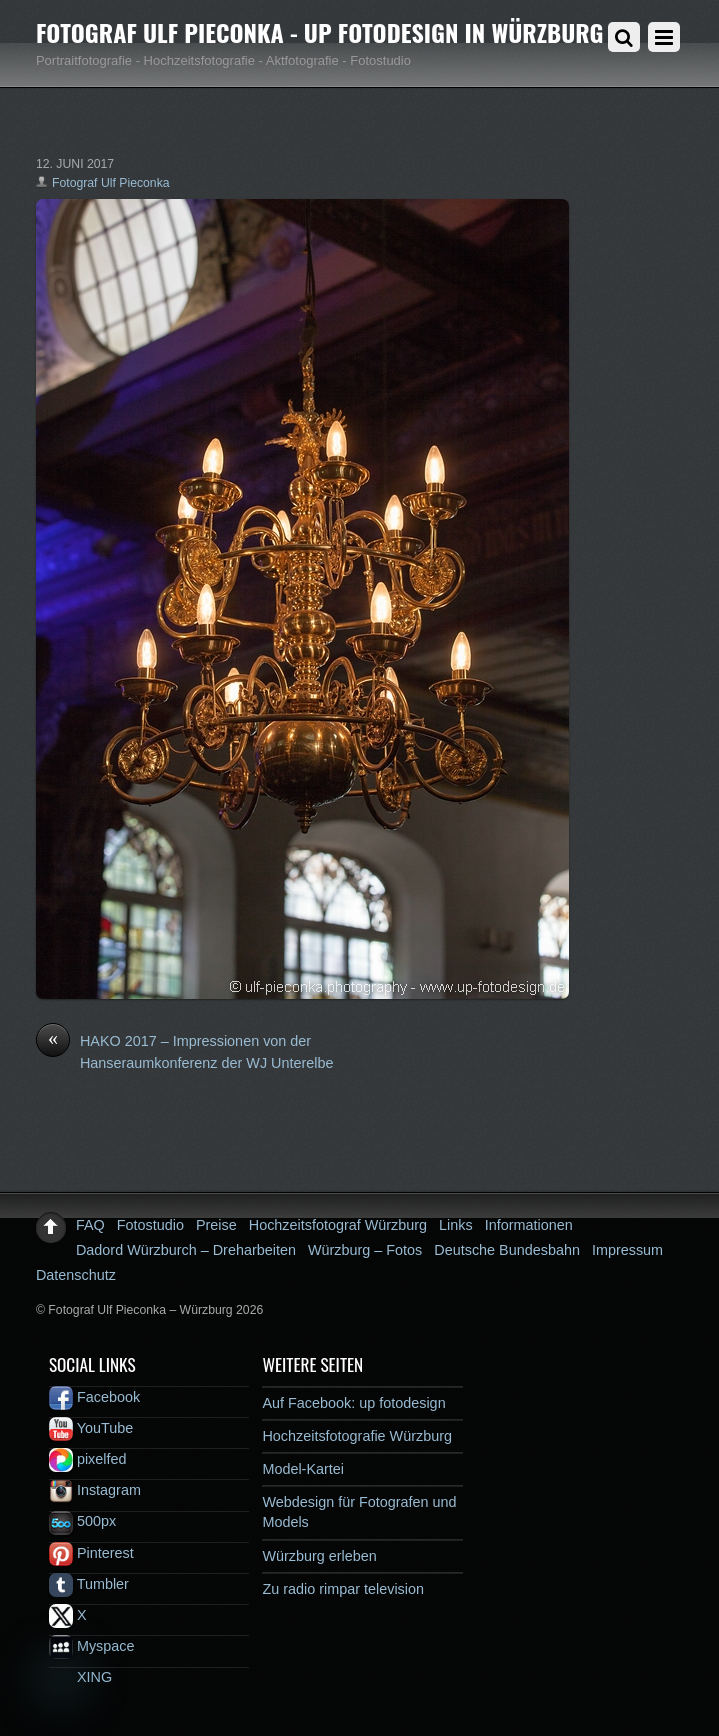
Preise (216, 1225)
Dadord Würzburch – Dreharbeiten (186, 1250)
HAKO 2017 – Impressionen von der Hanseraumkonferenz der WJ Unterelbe (185, 1051)
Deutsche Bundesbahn (507, 1250)
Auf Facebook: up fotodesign (353, 1403)
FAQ (90, 1225)
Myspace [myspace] (92, 1646)
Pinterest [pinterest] (91, 1553)
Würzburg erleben (319, 1556)
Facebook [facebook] (94, 1397)
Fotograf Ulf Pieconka (111, 183)
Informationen (529, 1225)
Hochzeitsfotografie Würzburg (357, 1436)
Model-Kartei (303, 1469)
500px (82, 1521)
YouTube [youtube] (91, 1428)
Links (456, 1225)
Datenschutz (76, 1275)
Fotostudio (150, 1225)
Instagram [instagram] (95, 1490)
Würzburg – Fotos (365, 1250)
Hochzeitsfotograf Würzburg (338, 1225)
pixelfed (88, 1459)
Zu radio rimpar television (343, 1589)
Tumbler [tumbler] (89, 1584)
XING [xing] (80, 1677)
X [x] (68, 1615)
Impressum (627, 1250)
